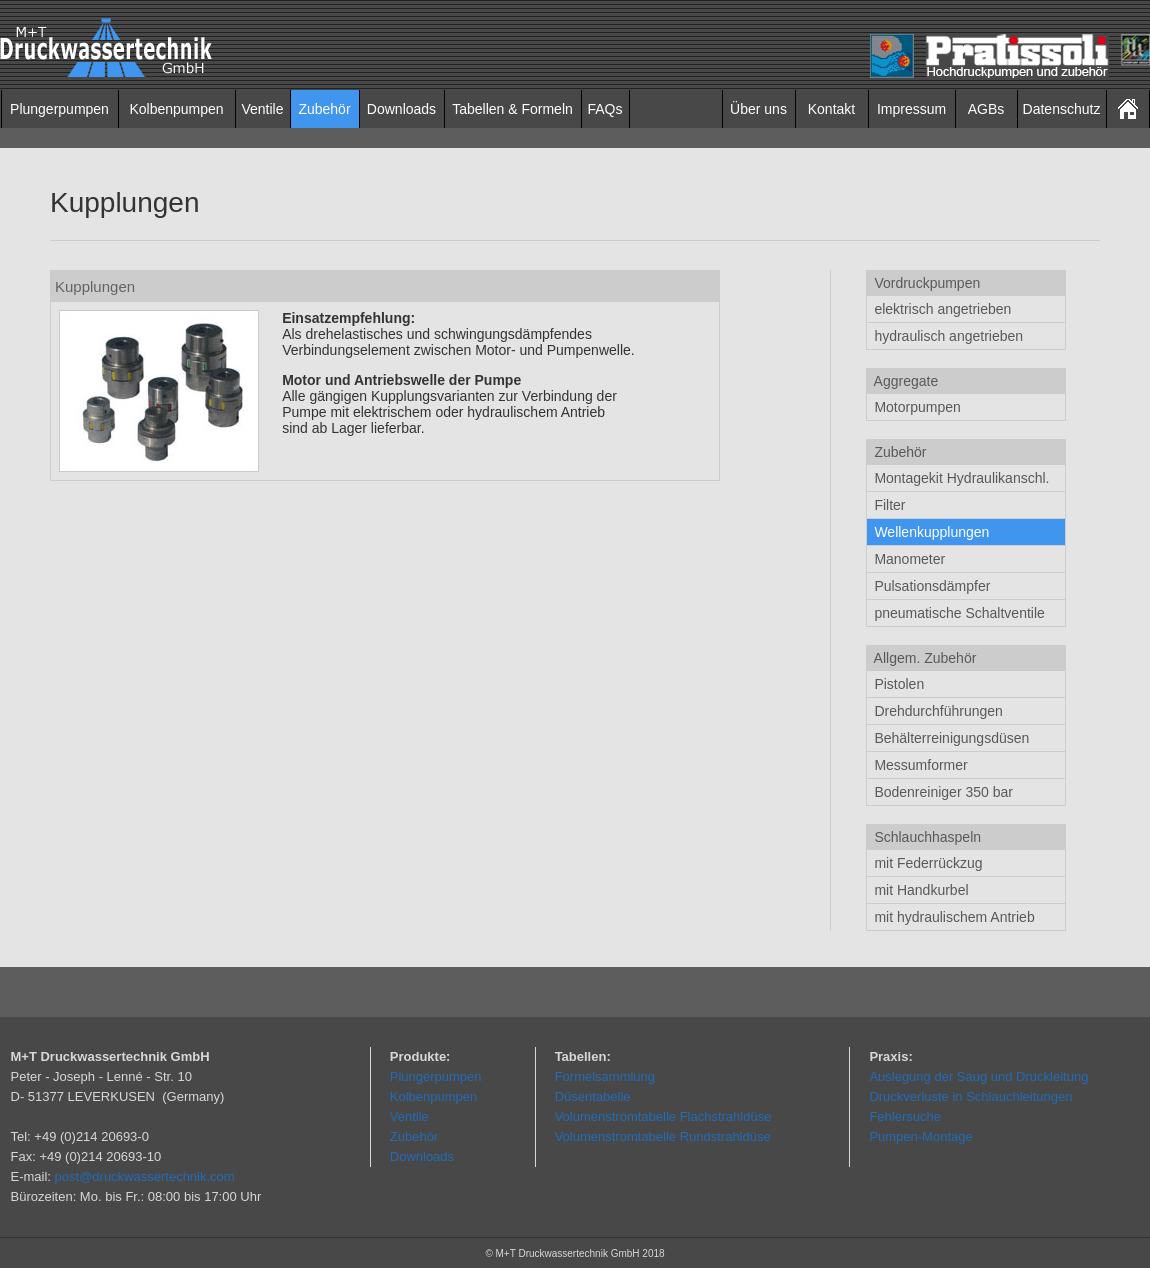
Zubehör (324, 109)
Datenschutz (1062, 109)
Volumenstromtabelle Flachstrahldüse (663, 1116)
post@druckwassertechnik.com (145, 1176)
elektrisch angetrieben (941, 309)
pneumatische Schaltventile (958, 613)
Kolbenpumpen (176, 109)
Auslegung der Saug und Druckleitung (978, 1076)
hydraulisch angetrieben (947, 336)
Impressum (911, 109)
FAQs (604, 109)
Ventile (262, 109)
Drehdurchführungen (937, 711)
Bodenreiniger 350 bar (942, 792)
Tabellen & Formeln (512, 109)
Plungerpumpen (59, 109)
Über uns (758, 109)
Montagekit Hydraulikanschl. (960, 478)
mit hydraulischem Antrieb (953, 917)
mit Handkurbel (920, 890)
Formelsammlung (605, 1076)
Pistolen (898, 684)
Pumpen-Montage (920, 1136)
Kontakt (831, 109)
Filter (888, 505)
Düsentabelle (593, 1096)
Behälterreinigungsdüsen (950, 738)
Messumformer (919, 765)
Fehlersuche (905, 1116)
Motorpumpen (916, 407)
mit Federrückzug (927, 863)
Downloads (401, 109)
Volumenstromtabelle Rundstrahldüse (663, 1136)
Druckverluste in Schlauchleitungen (970, 1096)
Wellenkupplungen (930, 532)
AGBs (986, 109)
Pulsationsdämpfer (931, 586)
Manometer (908, 559)
